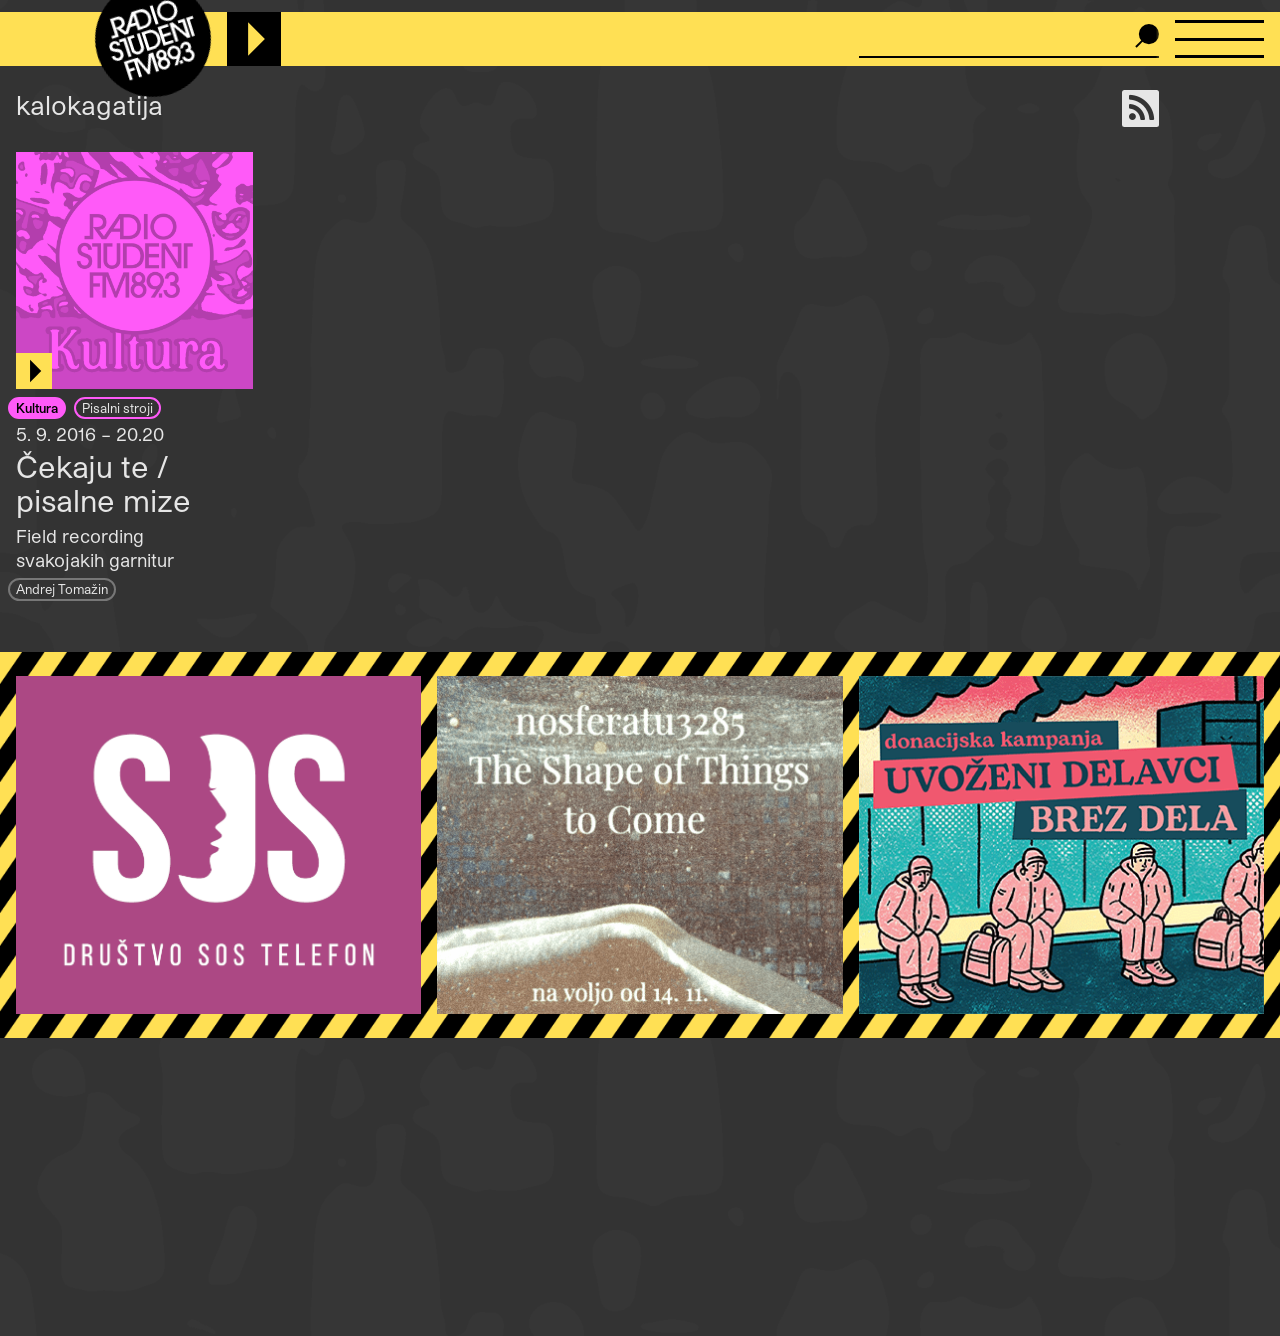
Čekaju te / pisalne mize (103, 483)
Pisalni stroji (117, 407)
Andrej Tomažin (62, 588)
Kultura (37, 407)
